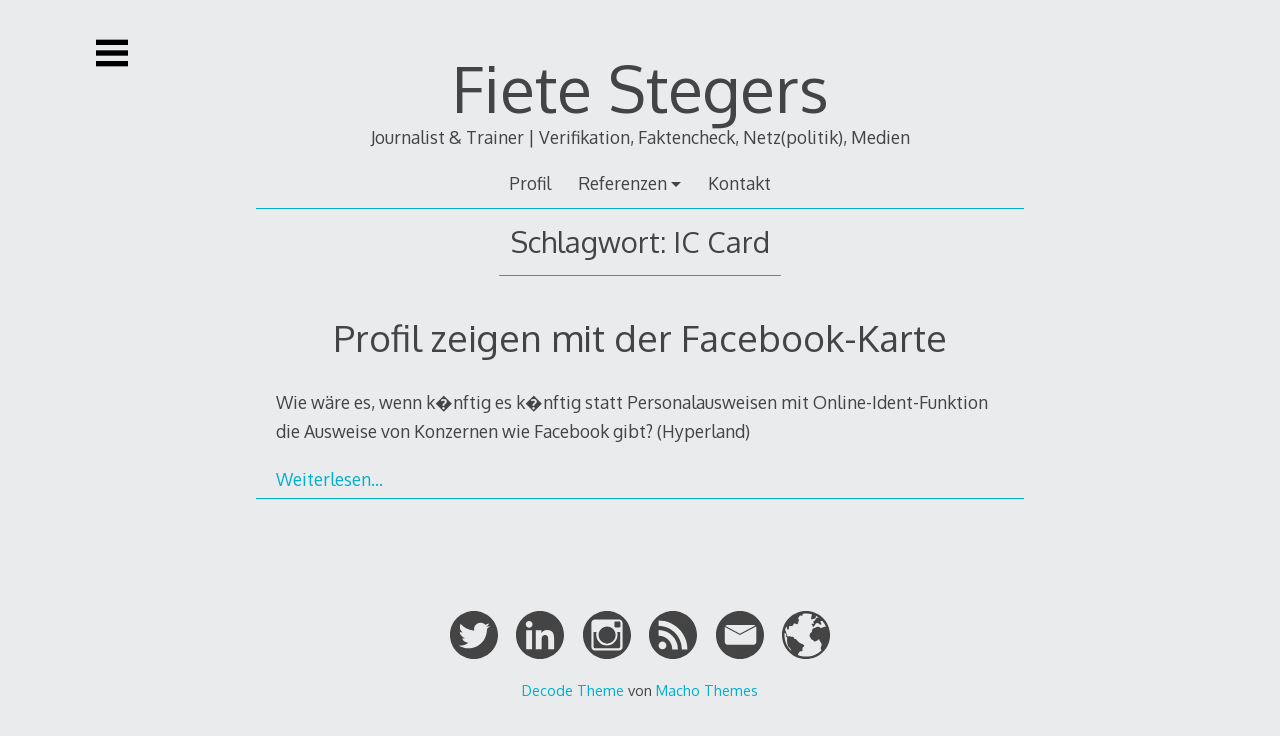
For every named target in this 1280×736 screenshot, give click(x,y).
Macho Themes (707, 690)
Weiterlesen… (329, 479)
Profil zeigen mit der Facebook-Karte (640, 337)
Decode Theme (573, 690)
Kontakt (739, 183)
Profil (530, 183)
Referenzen (622, 183)
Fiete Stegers (640, 87)
